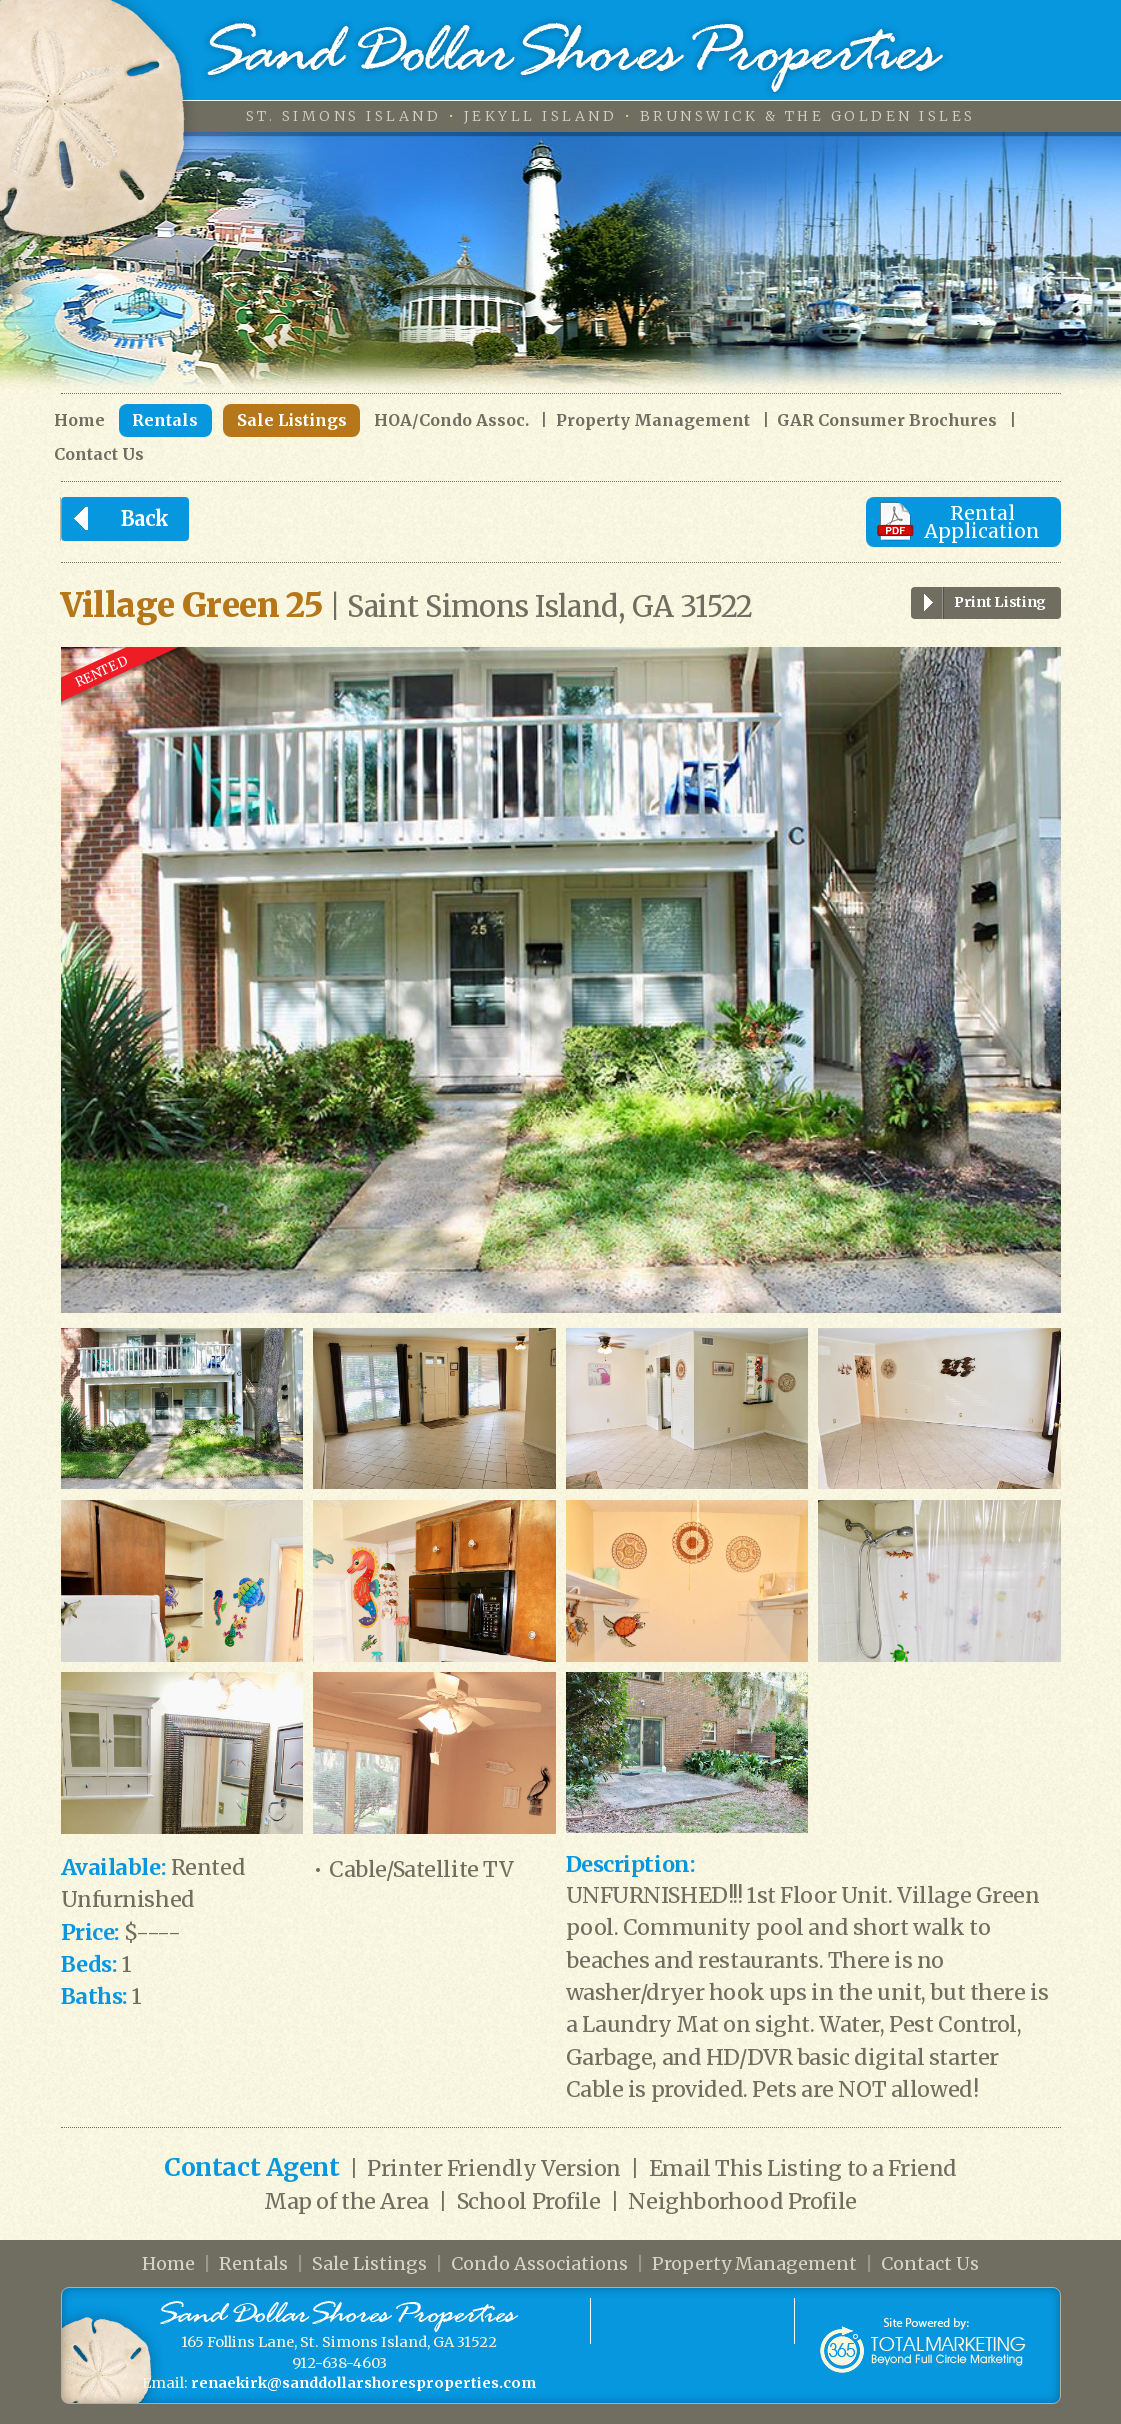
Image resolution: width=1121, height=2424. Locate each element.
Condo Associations (539, 2263)
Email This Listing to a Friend (803, 2168)
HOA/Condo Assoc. (451, 420)
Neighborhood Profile (742, 2201)
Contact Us (99, 454)
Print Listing (978, 603)
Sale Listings (292, 420)
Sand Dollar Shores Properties (576, 57)
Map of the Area (346, 2201)
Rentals (165, 420)
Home (79, 420)
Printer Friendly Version (494, 2168)
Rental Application (982, 522)
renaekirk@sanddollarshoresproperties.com (363, 2383)
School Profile (529, 2201)
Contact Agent (251, 2167)
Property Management (653, 420)
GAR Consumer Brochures (887, 420)
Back (115, 519)
